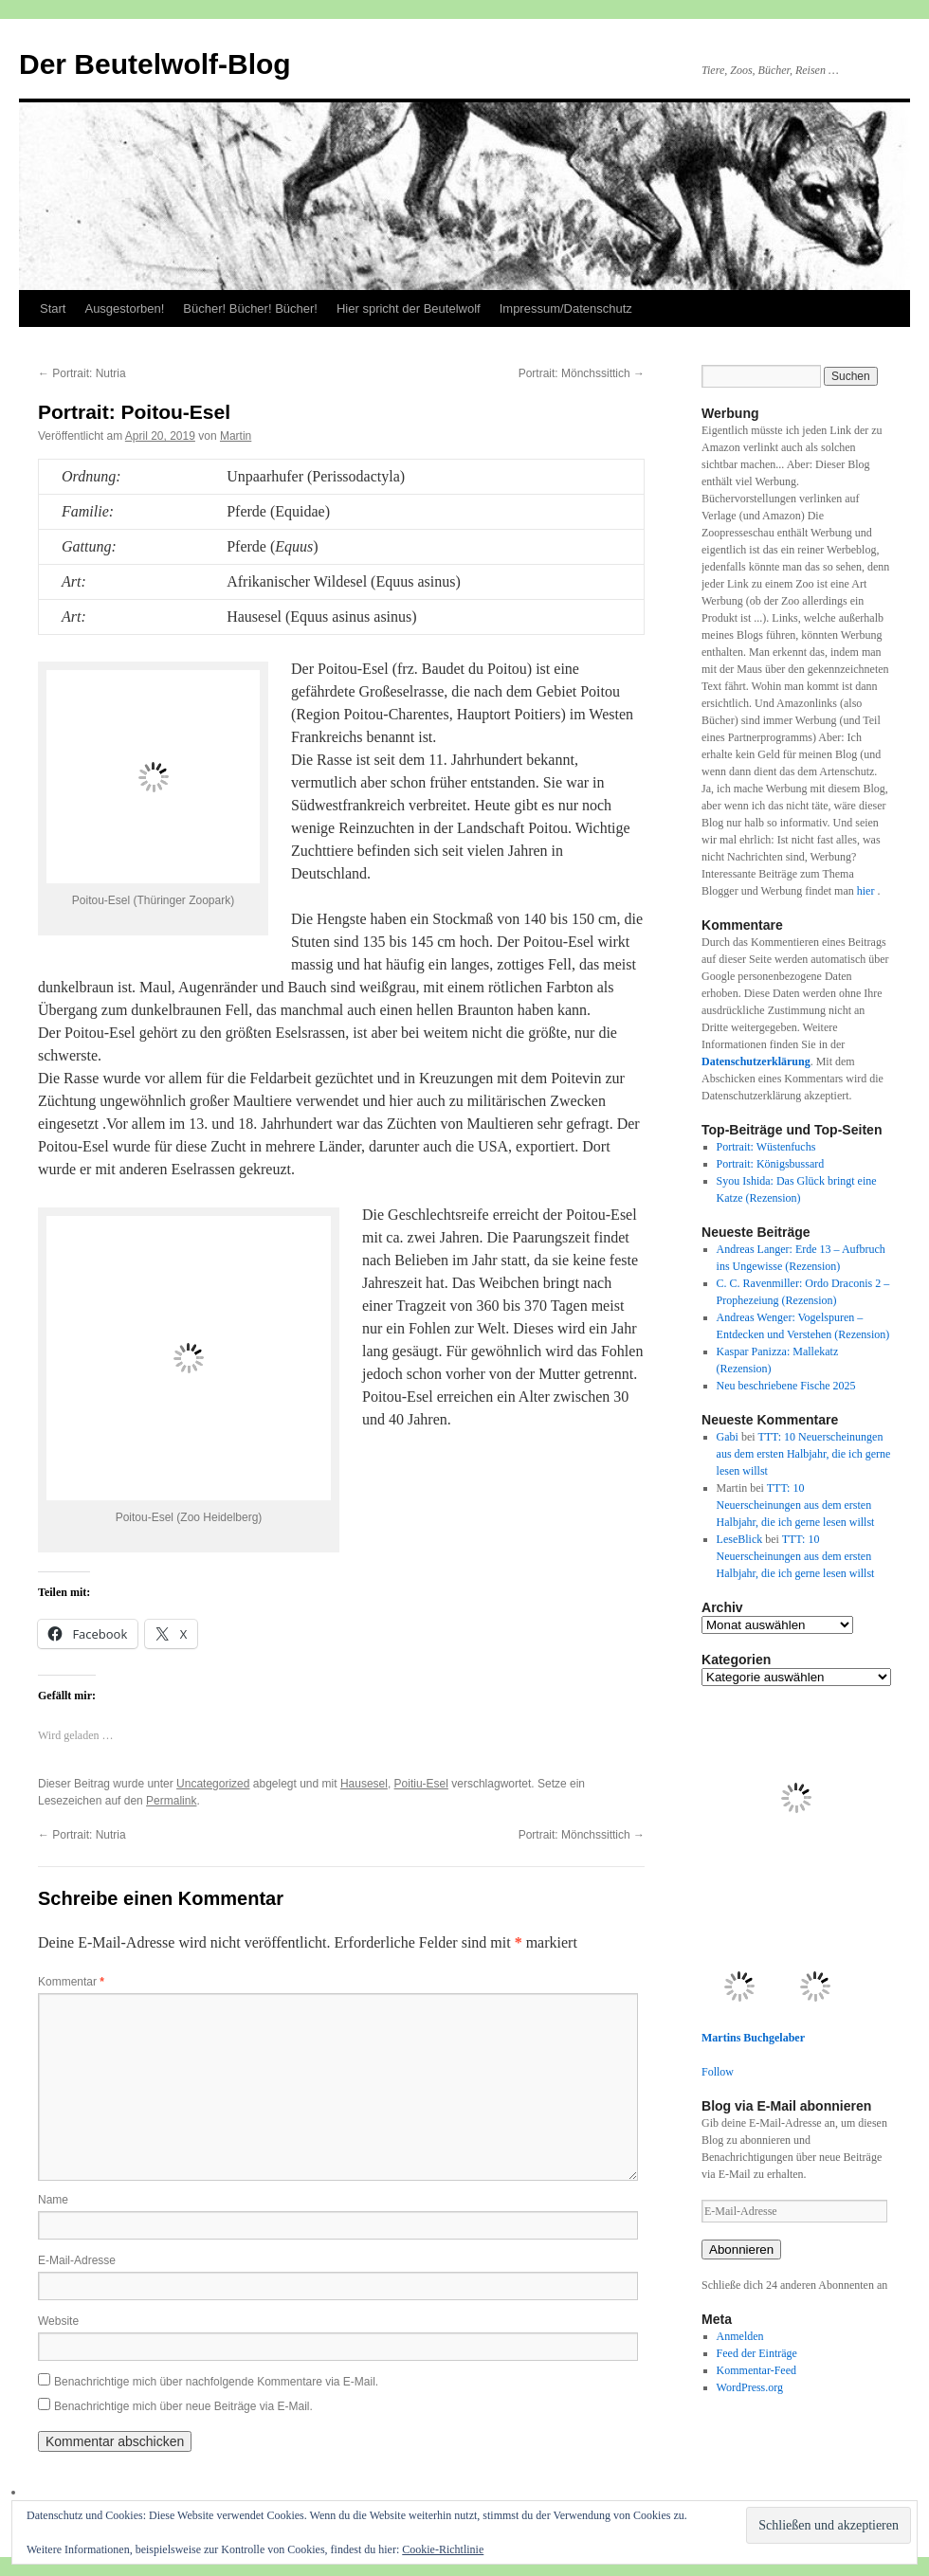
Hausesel (364, 1783)
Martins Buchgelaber (753, 2037)
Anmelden (740, 2336)
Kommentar (71, 1981)
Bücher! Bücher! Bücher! (250, 308)
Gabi (727, 1436)
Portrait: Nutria (82, 373)
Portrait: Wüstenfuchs (766, 1146)
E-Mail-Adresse (77, 2260)
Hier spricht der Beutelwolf (409, 308)
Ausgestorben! (124, 308)
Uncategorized (212, 1783)
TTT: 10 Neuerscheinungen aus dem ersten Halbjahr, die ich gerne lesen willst (804, 1454)
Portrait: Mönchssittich (582, 373)
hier (867, 891)
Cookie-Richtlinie (442, 2549)
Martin (235, 436)
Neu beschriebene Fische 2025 (786, 1385)
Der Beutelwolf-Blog (155, 64)
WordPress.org (750, 2387)
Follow (717, 2071)
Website (58, 2321)
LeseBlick (740, 1539)
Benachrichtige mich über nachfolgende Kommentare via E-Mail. (216, 2381)
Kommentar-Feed (756, 2370)
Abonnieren (741, 2249)
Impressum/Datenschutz (566, 308)
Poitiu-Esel (421, 1783)
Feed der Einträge (757, 2353)
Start (52, 308)
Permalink (171, 1800)
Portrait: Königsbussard (771, 1163)
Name (53, 2199)
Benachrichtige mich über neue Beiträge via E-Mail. (183, 2406)
